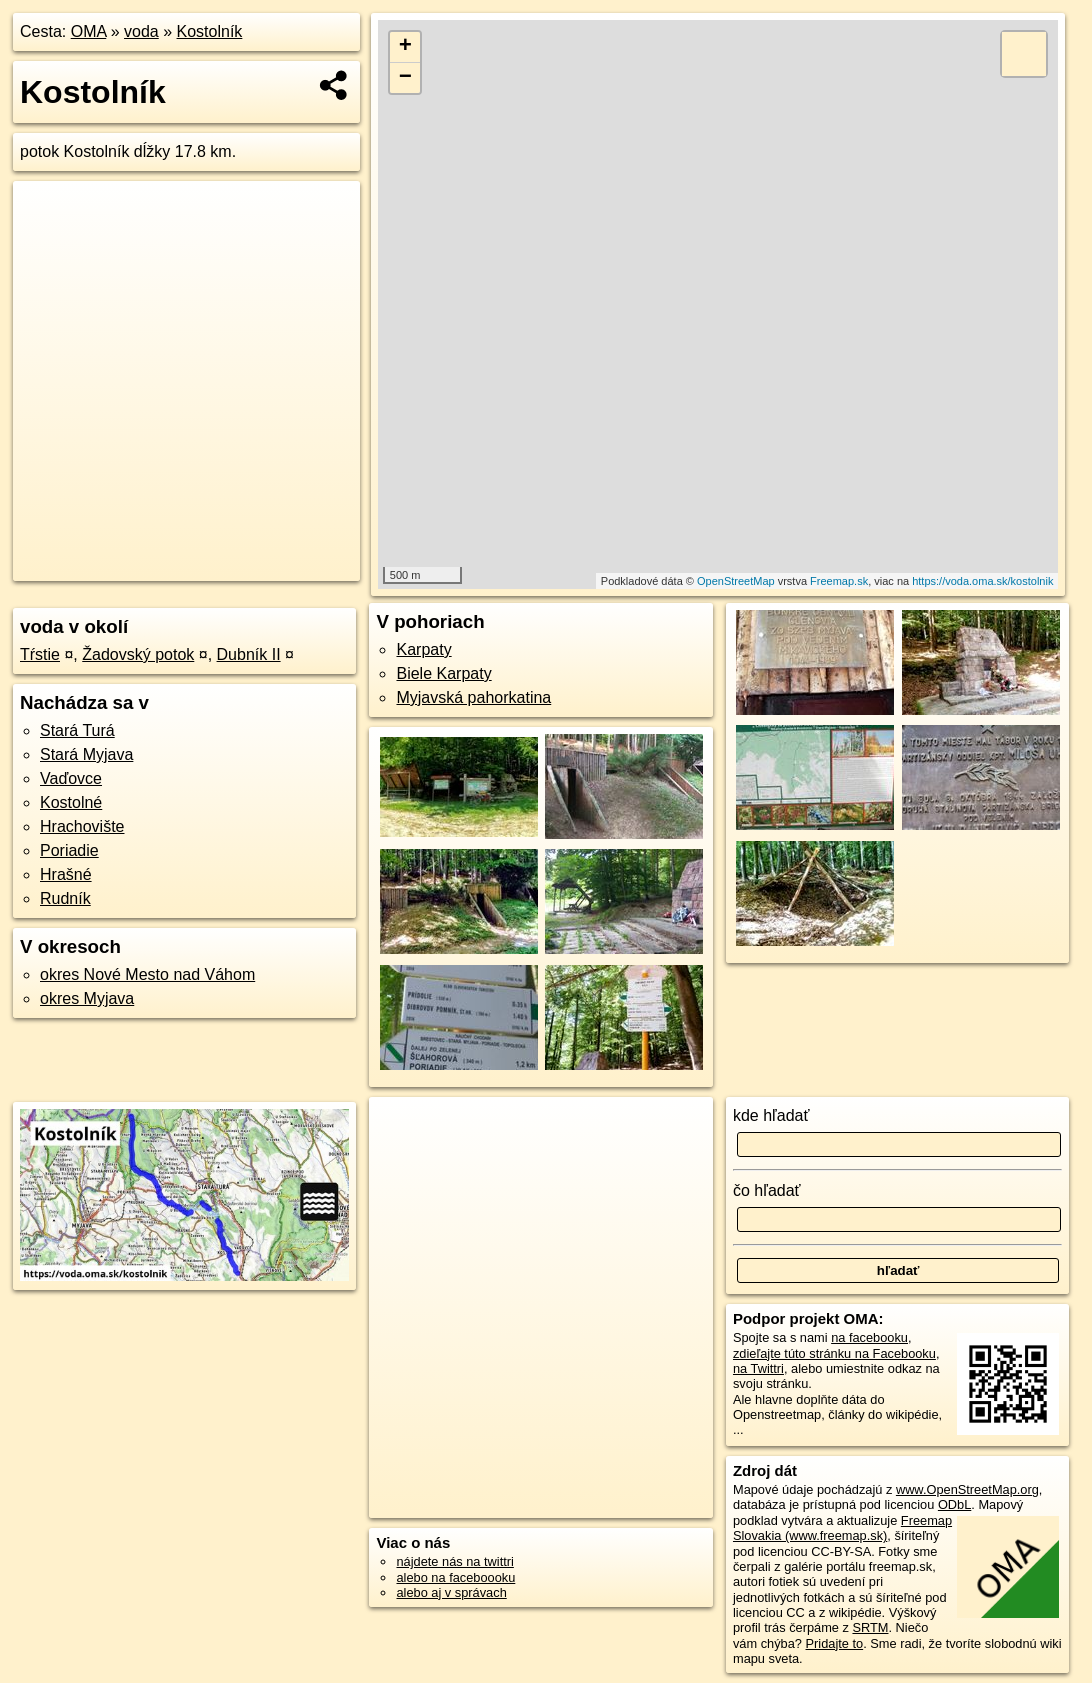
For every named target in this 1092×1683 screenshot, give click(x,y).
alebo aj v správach (451, 1592)
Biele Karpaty (443, 673)
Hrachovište (82, 826)
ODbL (954, 1504)
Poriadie (69, 850)
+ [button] (405, 47)
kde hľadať (771, 1115)
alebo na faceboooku (455, 1577)
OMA (89, 31)
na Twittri (758, 1368)
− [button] (405, 78)
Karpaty (423, 649)
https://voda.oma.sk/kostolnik (982, 581)
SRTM (870, 1627)
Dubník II (249, 654)
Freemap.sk (839, 581)
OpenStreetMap (736, 581)
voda (141, 31)
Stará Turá (77, 730)
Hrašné (66, 874)
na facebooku (869, 1337)
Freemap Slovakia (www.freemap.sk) (842, 1528)
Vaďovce (71, 778)
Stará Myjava (86, 754)
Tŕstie (40, 654)
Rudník (65, 898)
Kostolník (210, 31)
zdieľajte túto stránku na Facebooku (834, 1353)
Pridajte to (835, 1643)
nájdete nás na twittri (454, 1561)
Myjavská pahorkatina (473, 697)
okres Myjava (87, 998)
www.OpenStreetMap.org (967, 1489)
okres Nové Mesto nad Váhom (147, 974)
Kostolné (71, 802)
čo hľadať (767, 1190)
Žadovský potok (138, 654)
